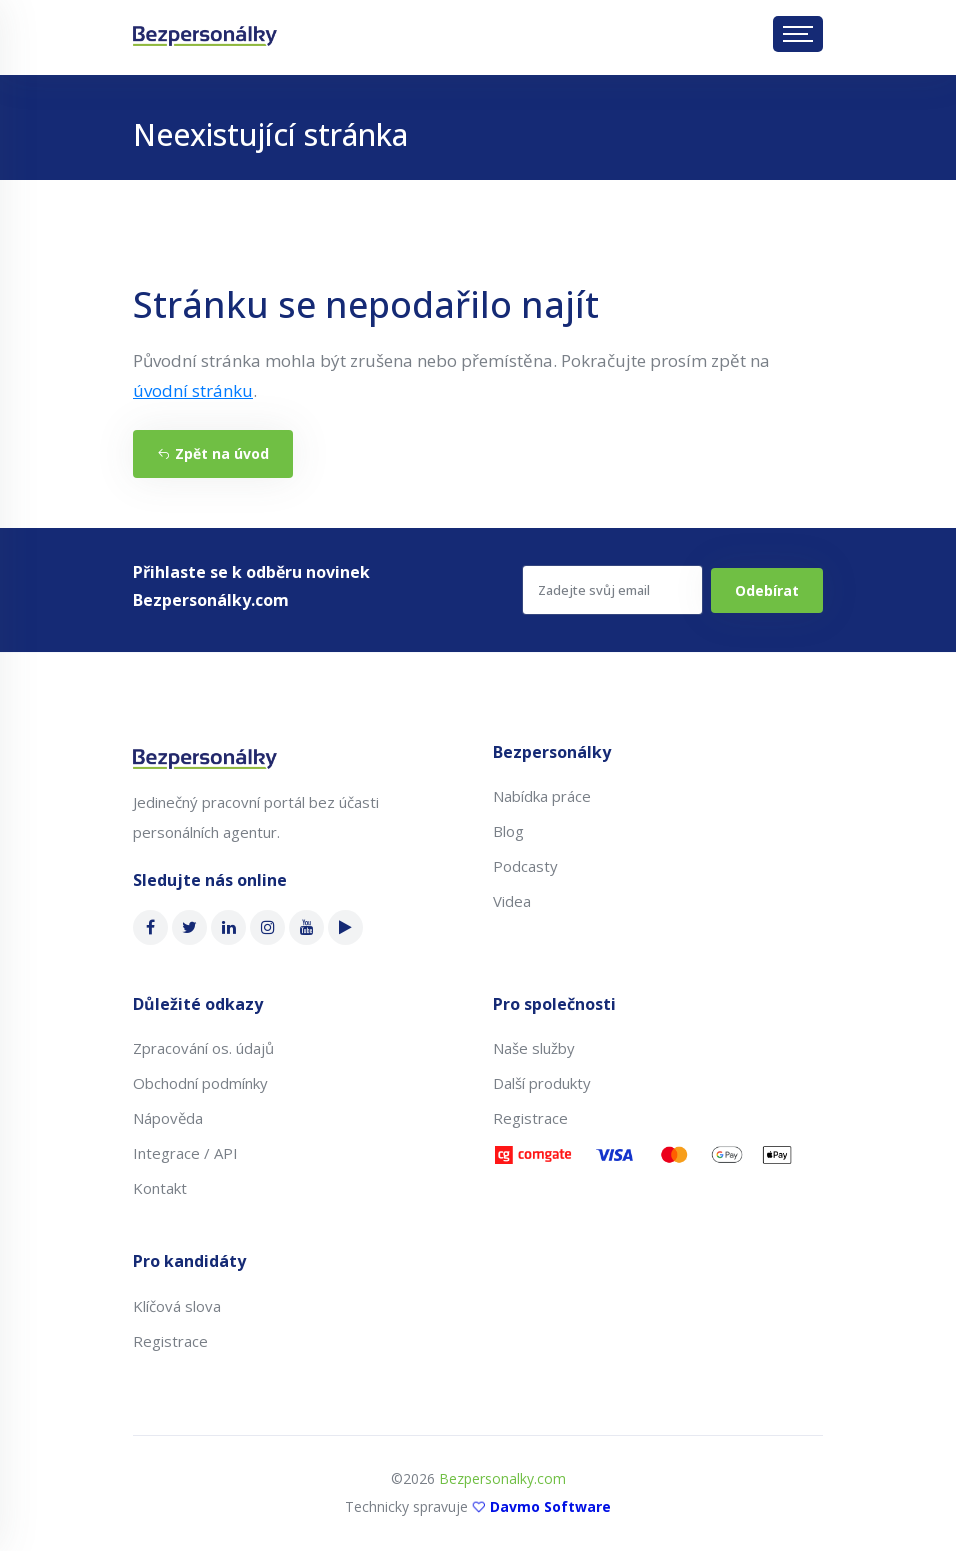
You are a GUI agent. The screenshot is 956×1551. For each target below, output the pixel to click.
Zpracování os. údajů (203, 1048)
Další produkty (542, 1083)
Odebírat (767, 590)
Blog (508, 831)
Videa (512, 901)
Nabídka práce (542, 796)
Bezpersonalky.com (502, 1478)
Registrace (530, 1118)
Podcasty (525, 866)
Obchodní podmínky (200, 1083)
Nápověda (168, 1118)
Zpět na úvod (213, 453)
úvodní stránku (193, 390)
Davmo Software (550, 1506)
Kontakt (160, 1188)
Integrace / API (185, 1153)
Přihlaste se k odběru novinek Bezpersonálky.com (251, 586)
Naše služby (534, 1048)
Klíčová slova (177, 1306)
